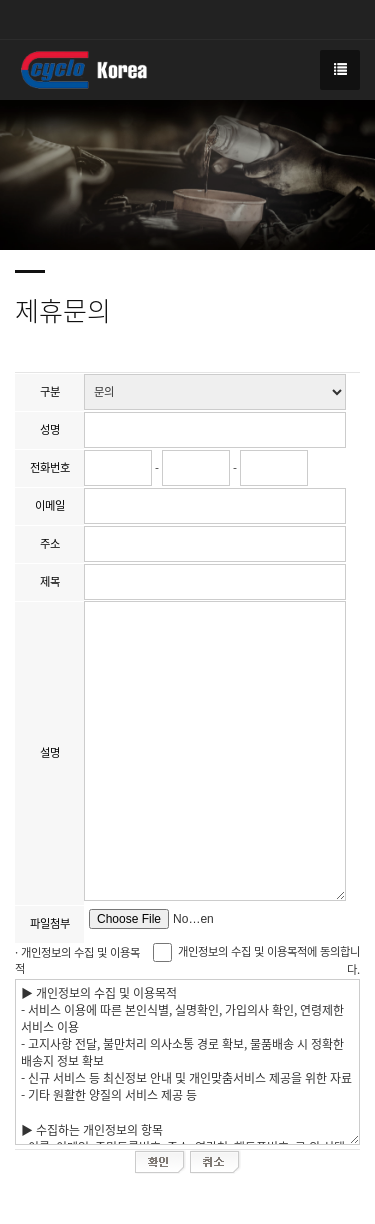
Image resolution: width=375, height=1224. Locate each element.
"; (215, 392)
